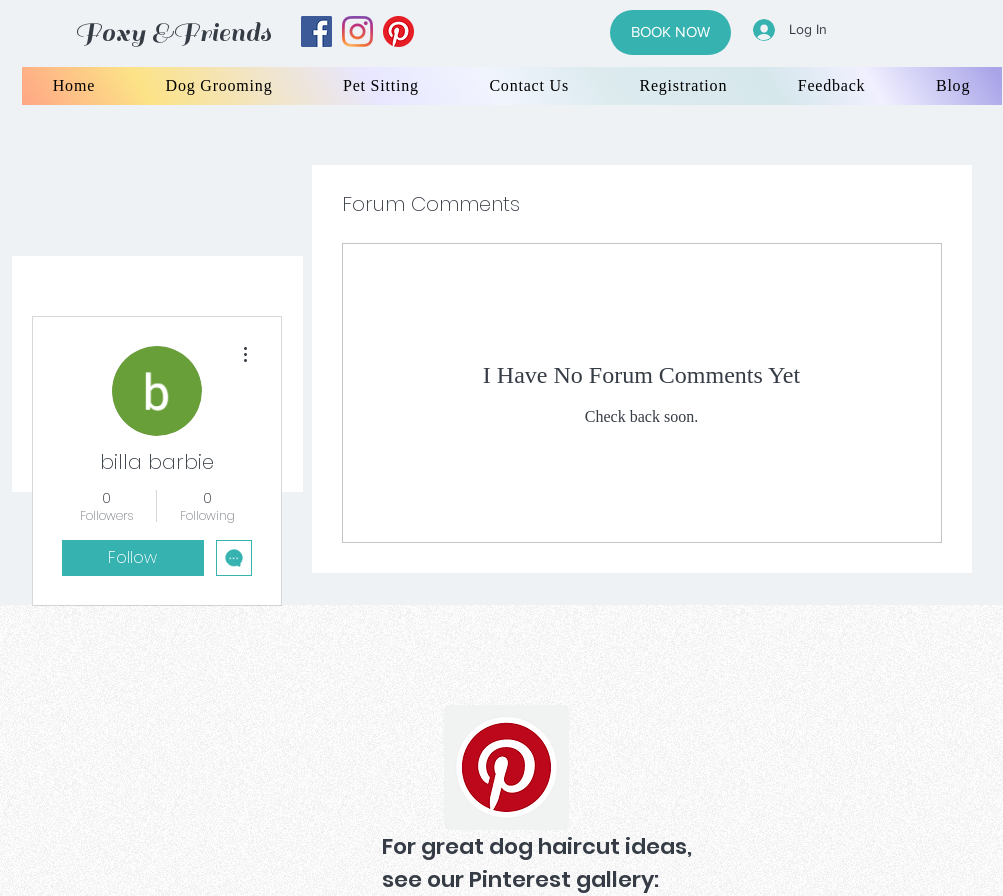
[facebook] (316, 31)
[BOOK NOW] (670, 32)
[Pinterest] (506, 767)
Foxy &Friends (173, 32)
